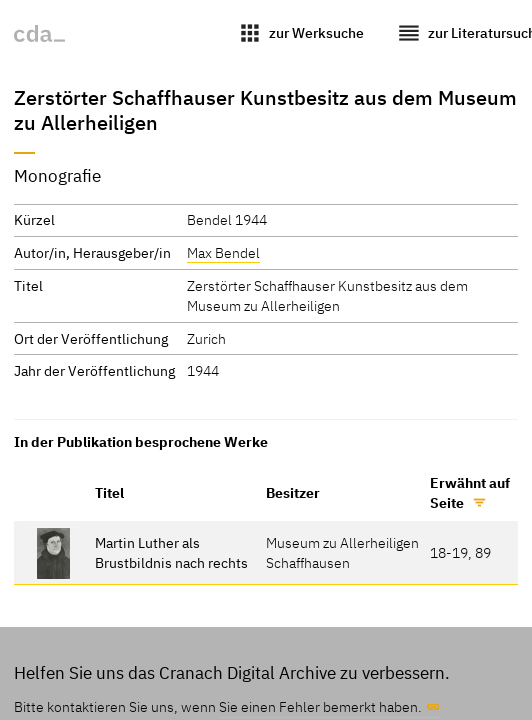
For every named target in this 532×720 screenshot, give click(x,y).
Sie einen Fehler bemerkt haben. (320, 706)
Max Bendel (223, 252)
